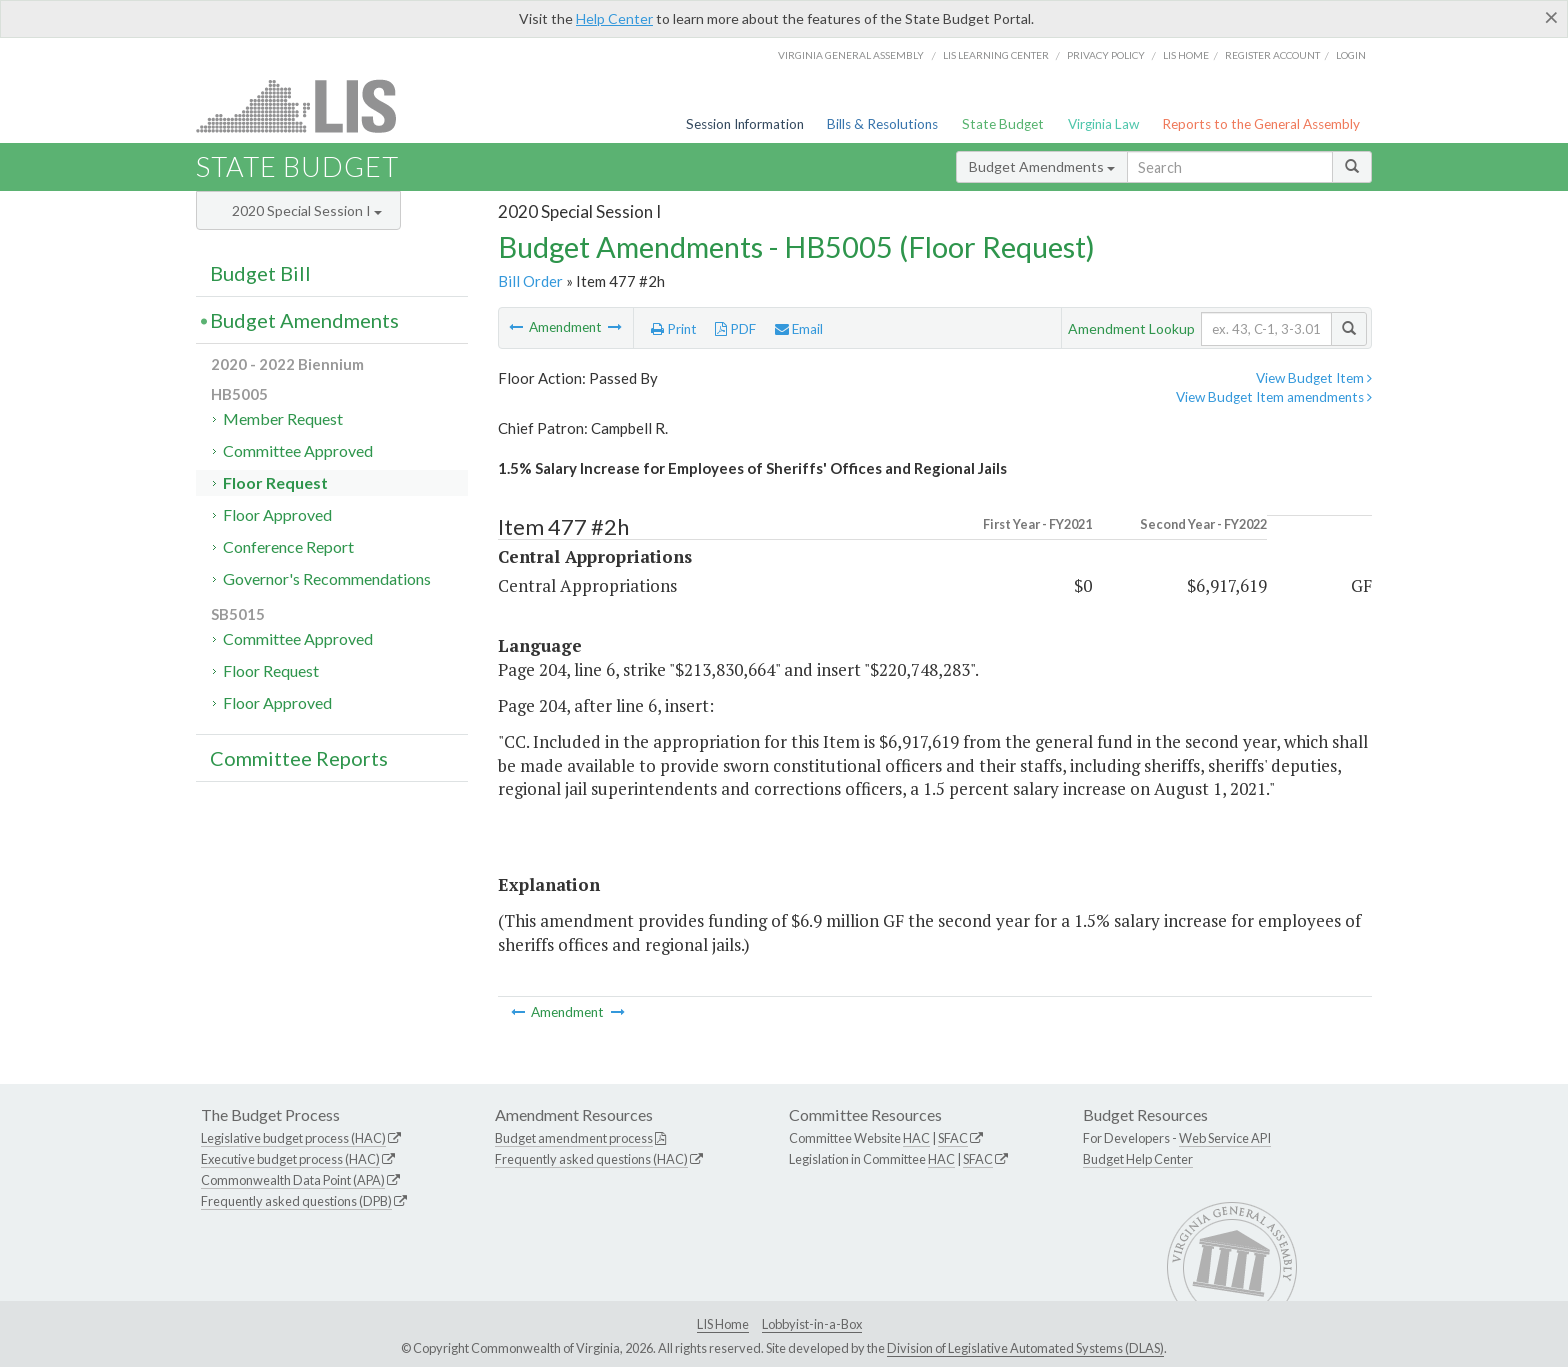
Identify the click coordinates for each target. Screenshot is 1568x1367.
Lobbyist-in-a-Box (812, 1324)
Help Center (614, 18)
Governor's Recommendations (327, 578)
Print (674, 329)
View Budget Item (1314, 378)
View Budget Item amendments (1274, 397)
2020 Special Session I (307, 210)
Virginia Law (1103, 124)
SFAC (953, 1138)
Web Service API (1225, 1138)
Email (799, 329)
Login (1351, 55)
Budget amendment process (574, 1138)
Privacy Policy (1106, 55)
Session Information (745, 124)
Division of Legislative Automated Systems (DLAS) (1025, 1348)
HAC (916, 1138)
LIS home (1186, 55)
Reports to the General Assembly (1261, 124)
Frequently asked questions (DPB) (296, 1201)
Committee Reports (299, 758)
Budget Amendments (1042, 166)
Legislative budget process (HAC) (293, 1138)
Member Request (283, 418)
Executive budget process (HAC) (290, 1159)
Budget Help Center (1138, 1159)
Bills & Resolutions (882, 124)
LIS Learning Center (996, 55)
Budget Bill (260, 273)
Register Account (1272, 55)
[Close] (1551, 17)
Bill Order (530, 281)
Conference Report (288, 546)
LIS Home (723, 1324)
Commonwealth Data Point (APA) (293, 1180)
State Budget (1003, 124)
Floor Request (275, 482)
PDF (735, 329)
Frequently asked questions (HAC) (591, 1159)
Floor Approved (277, 514)
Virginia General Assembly (851, 55)
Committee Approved (298, 450)
